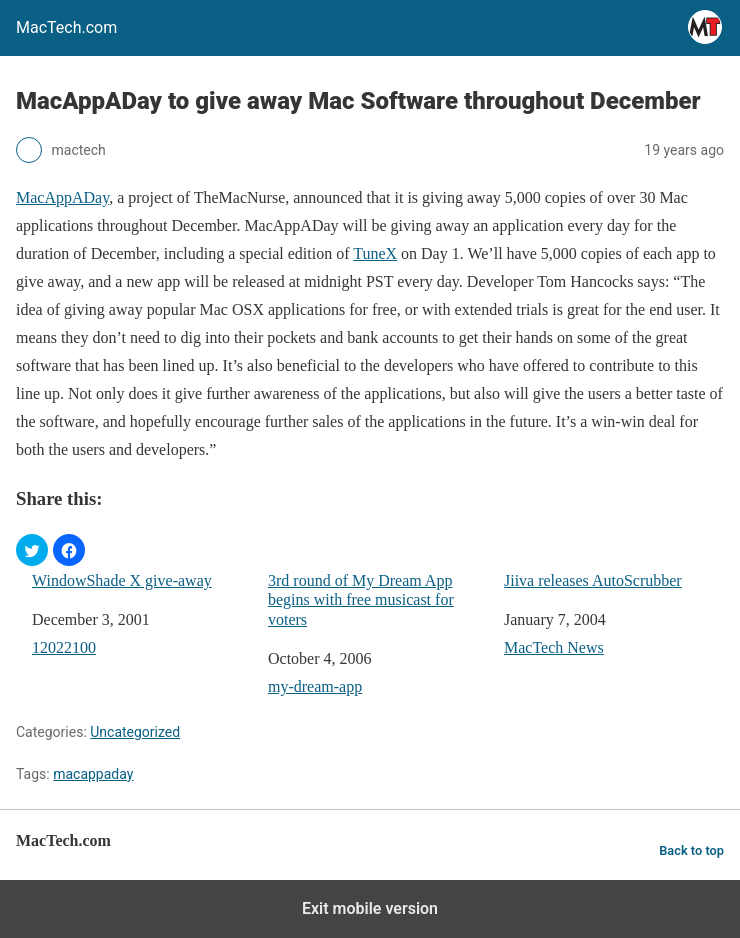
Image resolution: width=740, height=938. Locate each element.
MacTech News (554, 647)
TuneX (375, 253)
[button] (32, 550)
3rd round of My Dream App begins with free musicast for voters (361, 599)
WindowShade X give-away (122, 580)
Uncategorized (135, 732)
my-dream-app (315, 686)
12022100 (64, 647)
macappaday (93, 774)
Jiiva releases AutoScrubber (593, 580)
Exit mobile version (370, 908)
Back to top (691, 850)
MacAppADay (62, 197)
